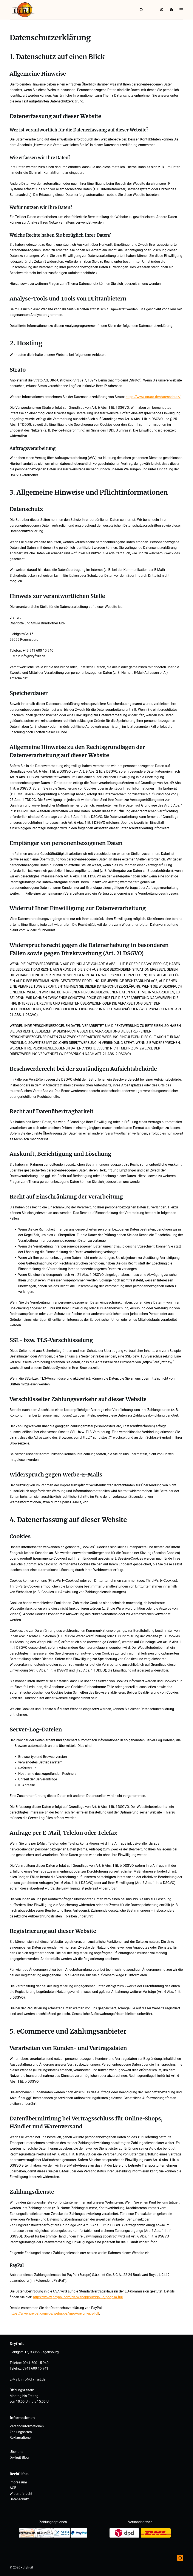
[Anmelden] (161, 9)
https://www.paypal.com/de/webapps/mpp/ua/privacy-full (54, 2313)
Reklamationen (21, 2438)
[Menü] (181, 10)
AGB (13, 2488)
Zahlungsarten (21, 2432)
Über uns (16, 2452)
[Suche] (141, 9)
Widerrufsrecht (21, 2494)
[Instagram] (180, 2558)
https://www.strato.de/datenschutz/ (153, 397)
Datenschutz (19, 2499)
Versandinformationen (27, 2426)
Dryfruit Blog (19, 2458)
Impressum (18, 2482)
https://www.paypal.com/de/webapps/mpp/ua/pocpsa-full (78, 2297)
